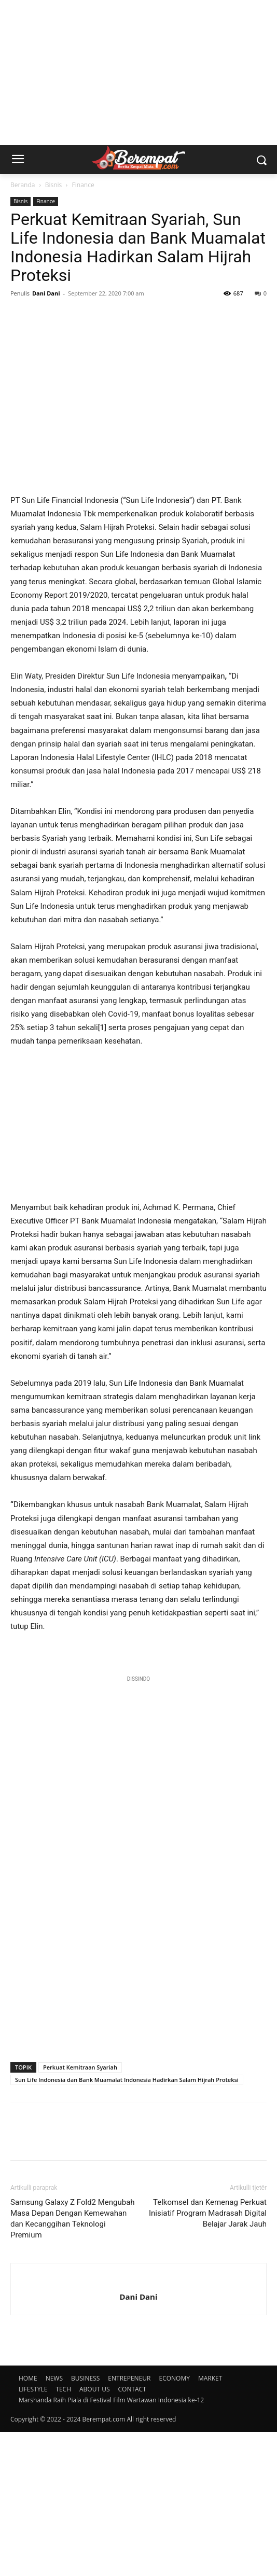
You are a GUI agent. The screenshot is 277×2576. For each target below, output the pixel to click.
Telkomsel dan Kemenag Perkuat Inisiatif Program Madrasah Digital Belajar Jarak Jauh (208, 2357)
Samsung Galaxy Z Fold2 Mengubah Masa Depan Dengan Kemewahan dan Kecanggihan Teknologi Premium (72, 2363)
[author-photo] (138, 2423)
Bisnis (53, 184)
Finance (83, 184)
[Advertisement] (138, 72)
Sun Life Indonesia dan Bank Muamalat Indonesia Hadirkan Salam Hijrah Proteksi (127, 2224)
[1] (102, 1172)
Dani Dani (46, 293)
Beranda (22, 184)
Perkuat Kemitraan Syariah (80, 2211)
